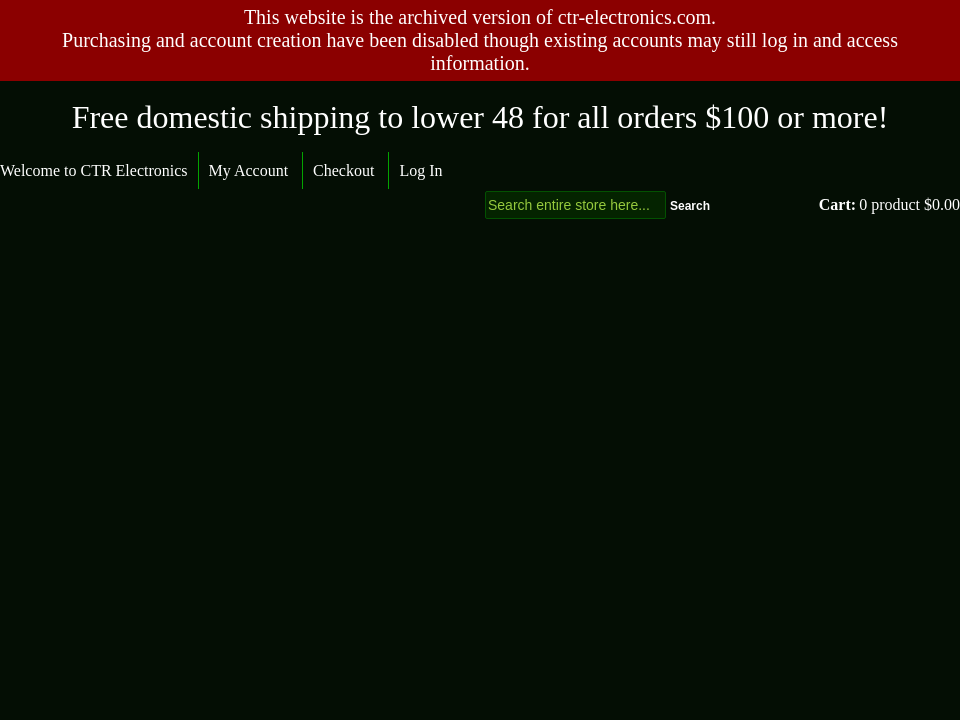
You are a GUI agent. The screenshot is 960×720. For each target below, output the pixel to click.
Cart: (837, 204)
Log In (420, 170)
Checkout (343, 170)
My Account (249, 170)
